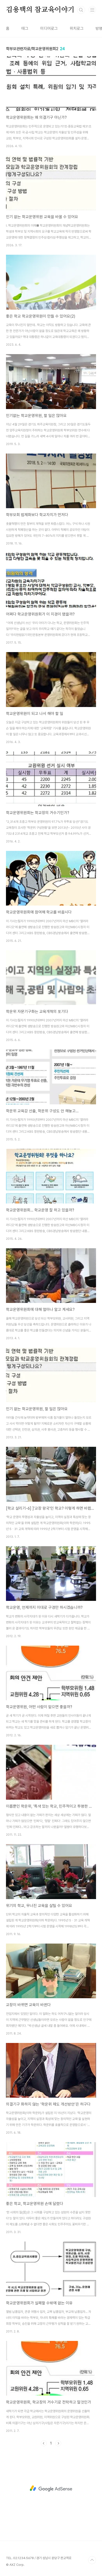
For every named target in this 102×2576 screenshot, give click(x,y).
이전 (44, 2443)
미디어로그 (49, 28)
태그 (24, 28)
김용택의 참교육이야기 (40, 9)
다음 (58, 2443)
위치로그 (77, 28)
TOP (92, 2560)
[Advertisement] (51, 2488)
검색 (81, 10)
